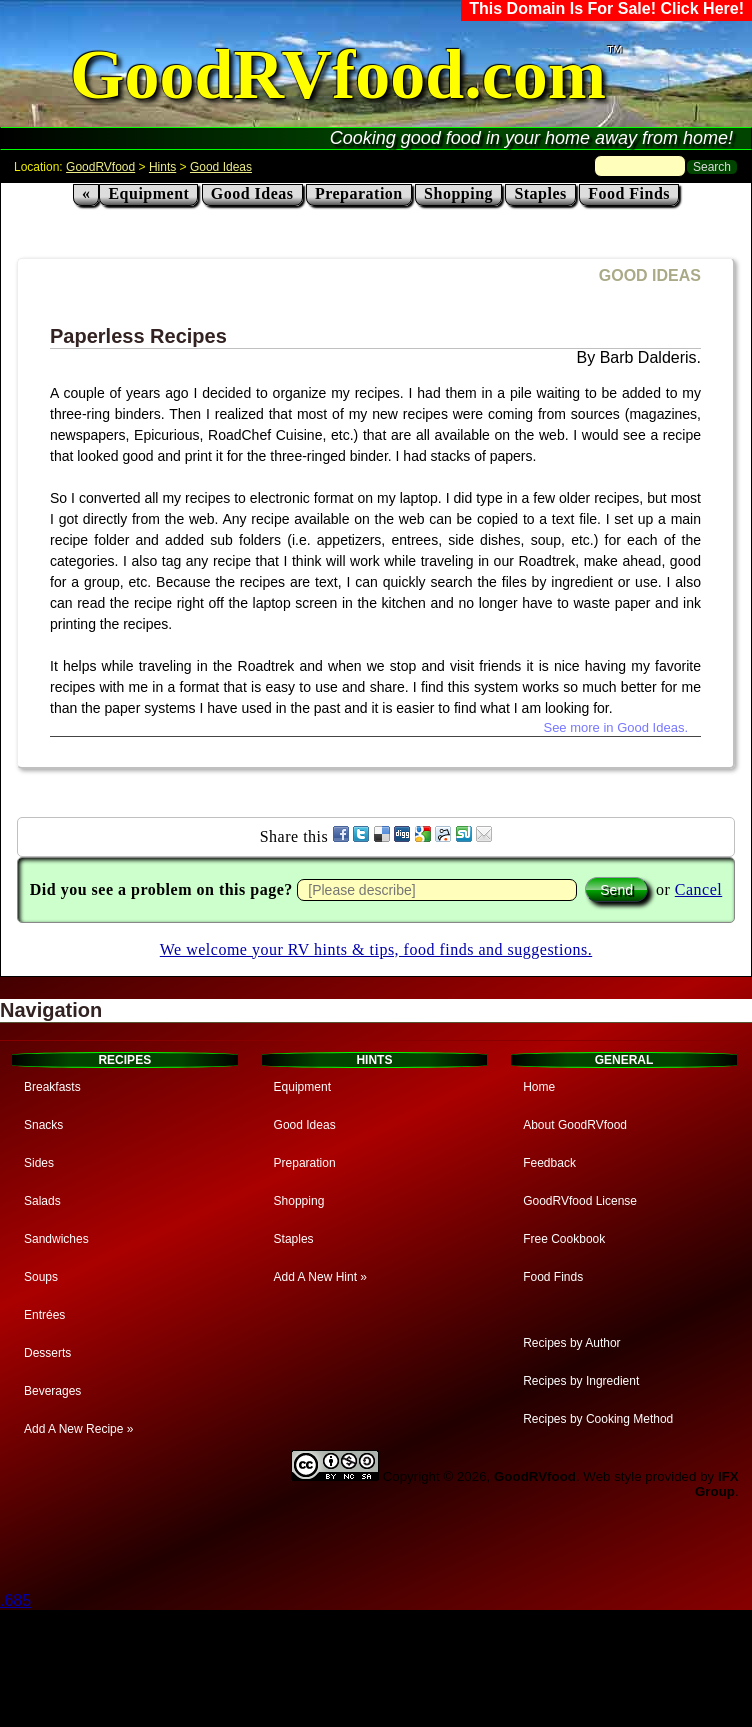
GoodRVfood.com (338, 74)
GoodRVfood (100, 167)
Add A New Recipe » (78, 1429)
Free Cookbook (564, 1239)
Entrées (44, 1315)
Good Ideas (221, 167)
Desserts (47, 1353)
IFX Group (717, 1484)
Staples (540, 193)
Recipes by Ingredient (581, 1381)
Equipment (148, 193)
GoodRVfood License (580, 1201)
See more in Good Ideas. (615, 727)
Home (539, 1087)
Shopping (458, 193)
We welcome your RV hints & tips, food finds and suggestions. (376, 949)
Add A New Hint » (320, 1277)
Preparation (359, 193)
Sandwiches (56, 1239)
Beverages (52, 1391)
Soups (41, 1277)
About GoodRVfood (575, 1125)
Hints (162, 167)
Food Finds (629, 193)
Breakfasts (52, 1087)
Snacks (43, 1125)
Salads (42, 1201)
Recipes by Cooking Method (598, 1419)
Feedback (549, 1163)
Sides (39, 1163)
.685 (15, 1600)
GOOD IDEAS (650, 275)
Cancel (698, 889)
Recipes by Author (571, 1343)
